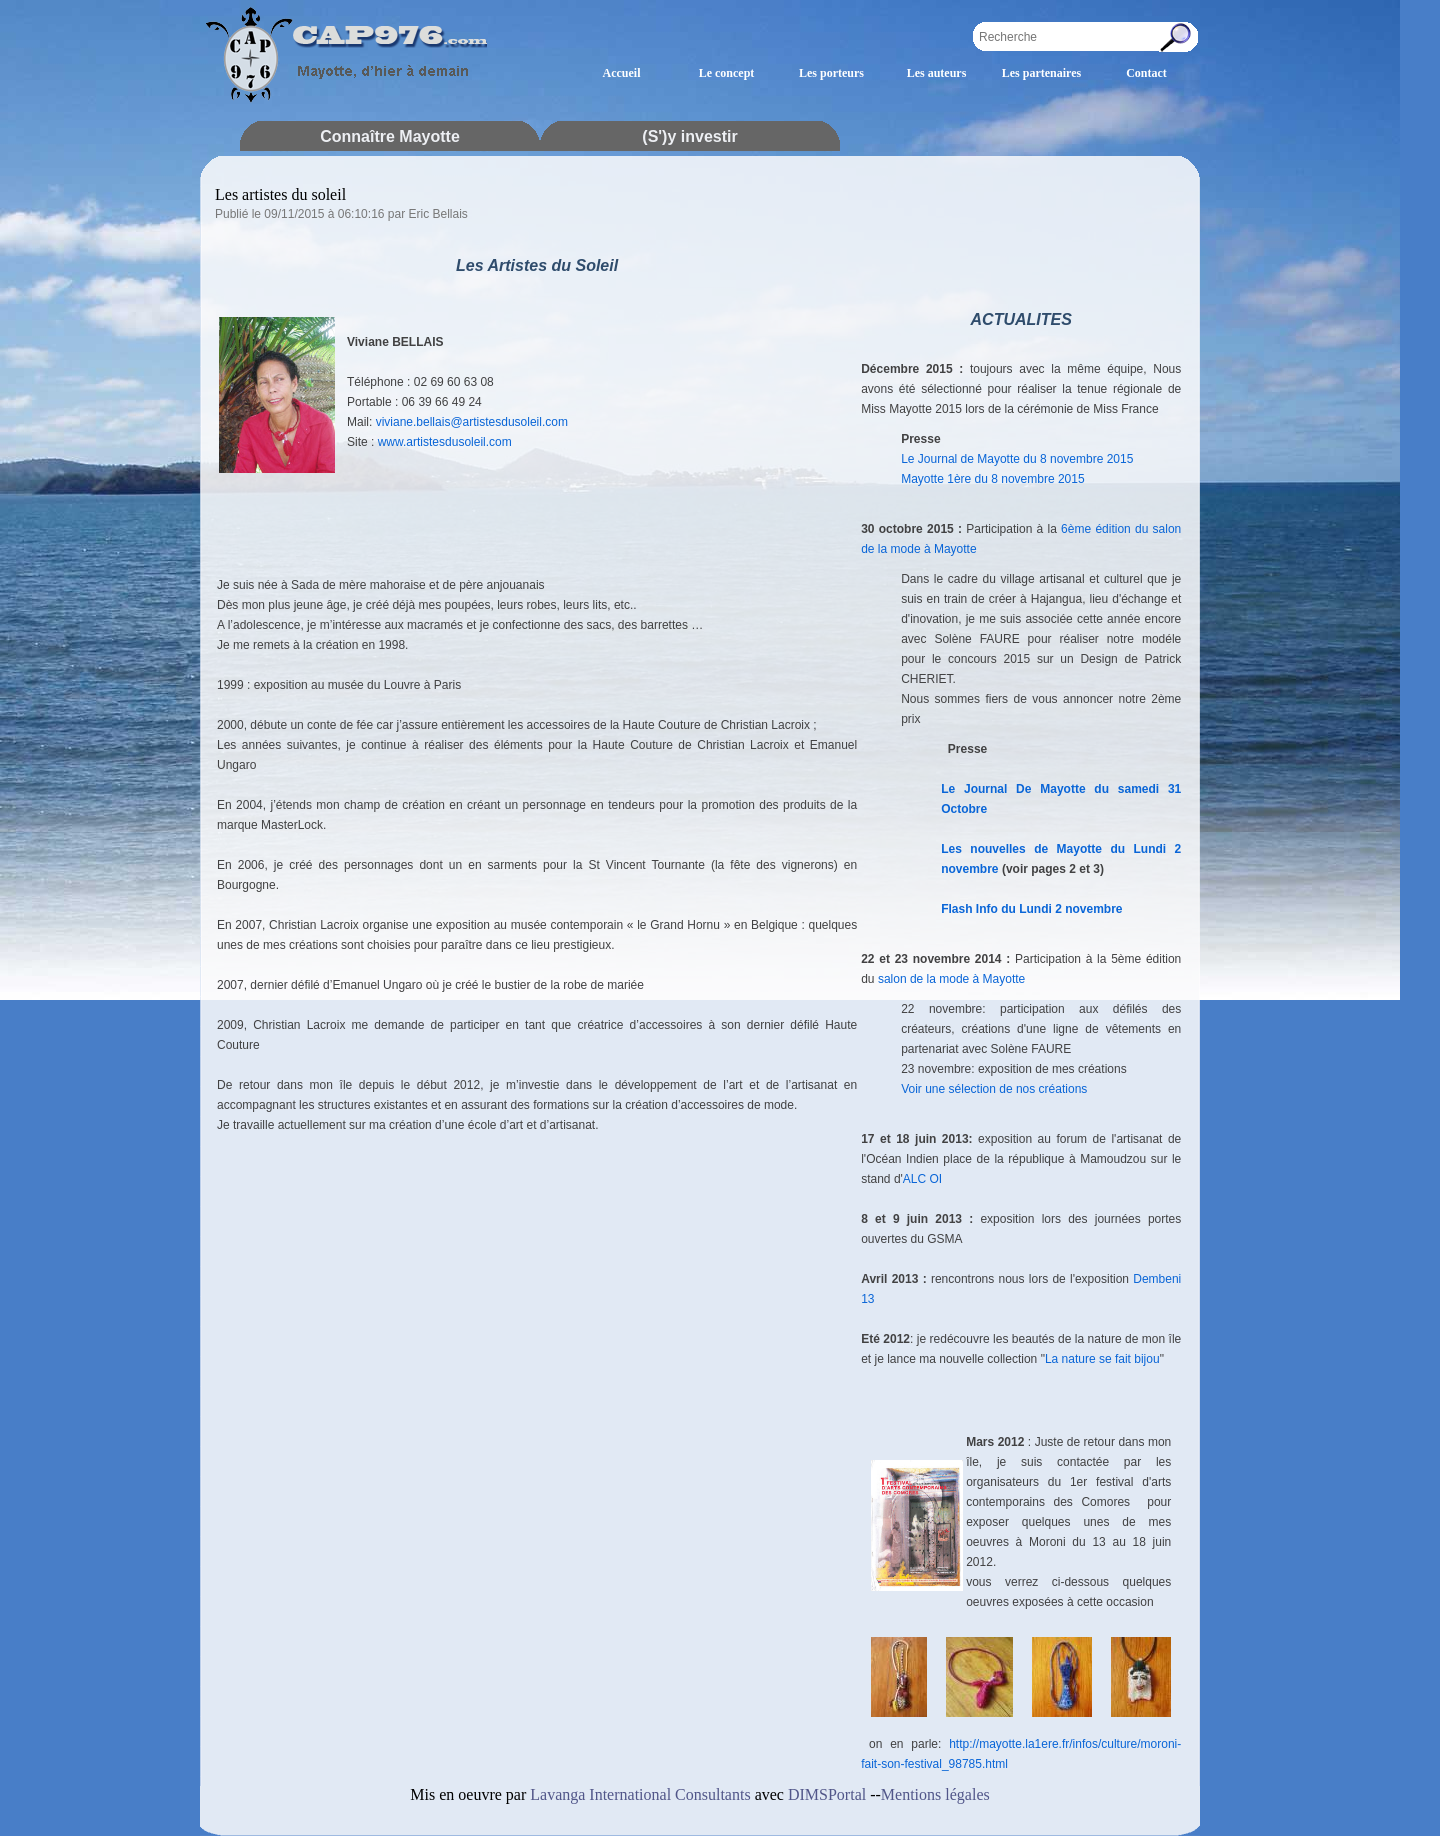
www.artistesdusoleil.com (445, 442)
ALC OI (922, 1179)
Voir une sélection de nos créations (994, 1089)
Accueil (622, 73)
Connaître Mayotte (390, 136)
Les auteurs (937, 73)
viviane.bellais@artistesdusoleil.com (472, 422)
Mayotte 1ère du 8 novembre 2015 (992, 479)
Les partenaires (1041, 73)
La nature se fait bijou (1102, 1359)
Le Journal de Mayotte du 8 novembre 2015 (1017, 459)
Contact (1146, 73)
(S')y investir (689, 136)
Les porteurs (831, 73)
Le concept (727, 73)
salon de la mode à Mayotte (951, 979)
